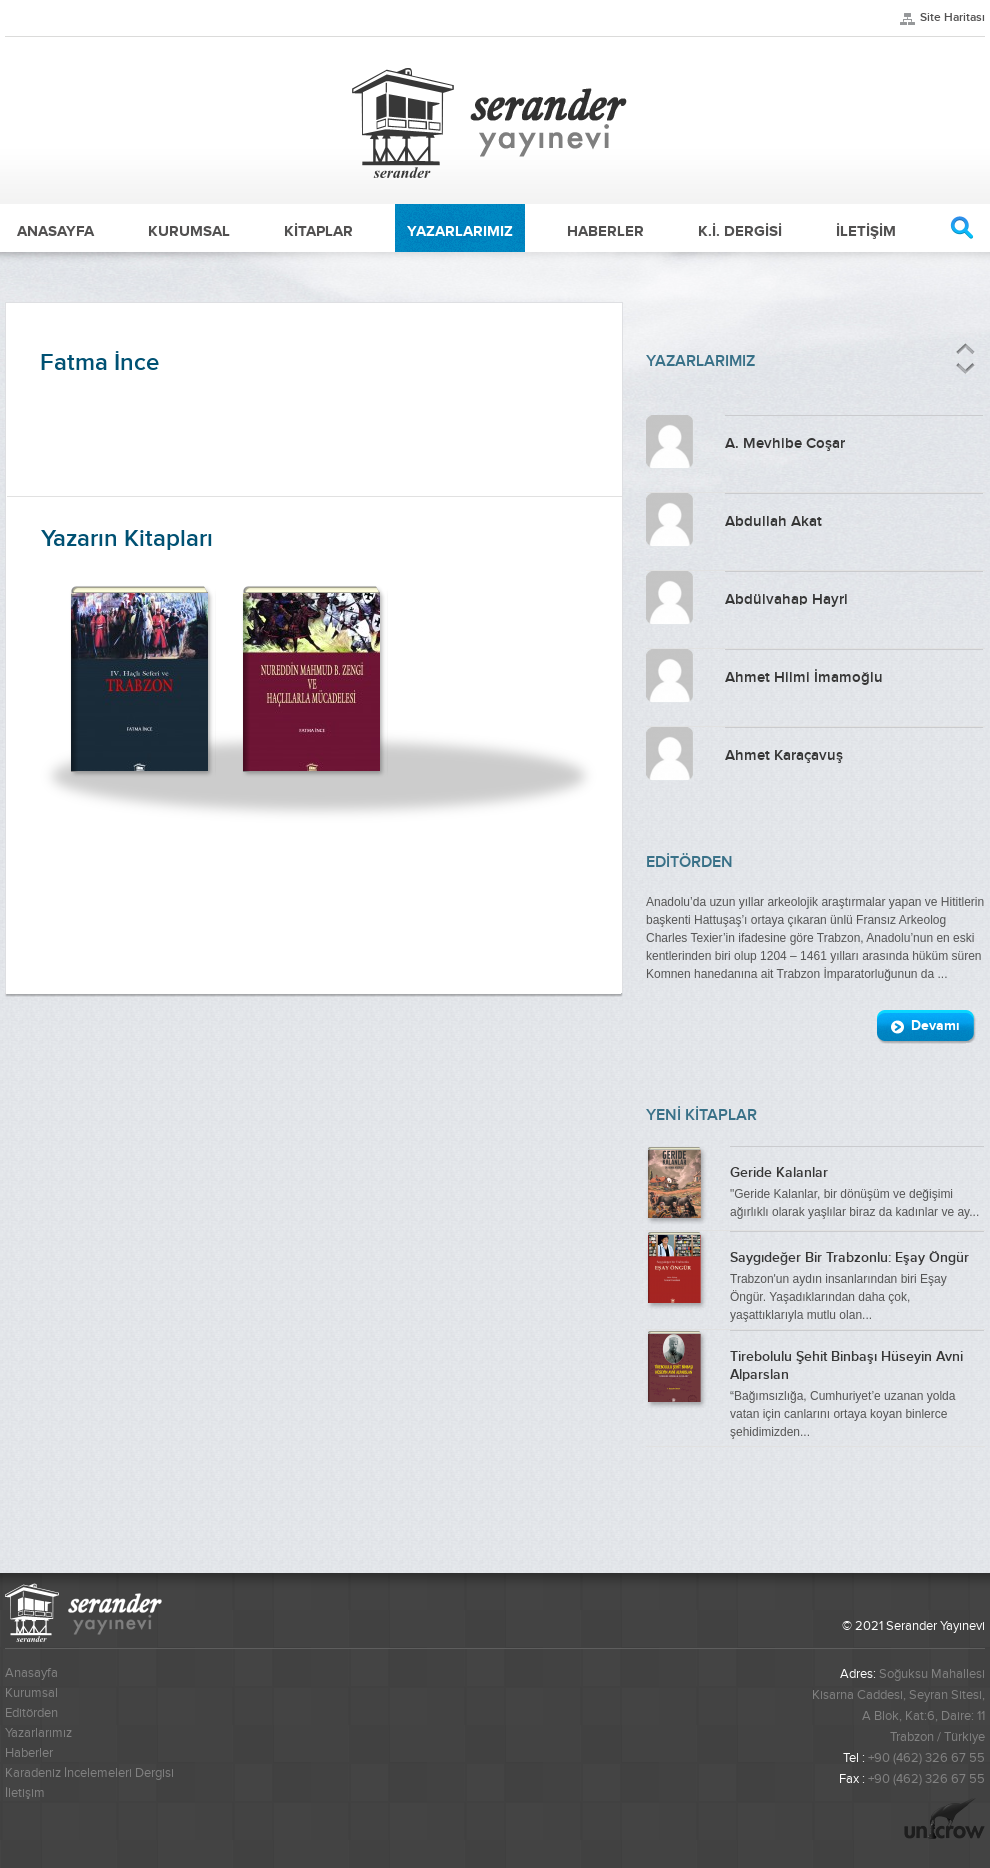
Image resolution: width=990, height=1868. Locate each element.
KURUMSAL (189, 231)
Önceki (965, 349)
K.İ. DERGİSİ (740, 231)
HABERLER (605, 231)
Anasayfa (31, 1673)
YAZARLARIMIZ (460, 231)
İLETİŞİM (866, 231)
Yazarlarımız (38, 1733)
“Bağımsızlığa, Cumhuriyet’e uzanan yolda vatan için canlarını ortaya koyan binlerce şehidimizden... (857, 1392)
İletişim (25, 1793)
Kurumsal (31, 1693)
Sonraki (964, 368)
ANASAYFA (55, 231)
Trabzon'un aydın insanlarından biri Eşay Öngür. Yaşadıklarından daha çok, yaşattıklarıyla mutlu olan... (857, 1284)
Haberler (29, 1753)
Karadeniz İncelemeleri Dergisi (89, 1773)
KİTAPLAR (318, 231)
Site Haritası (952, 17)
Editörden (31, 1713)
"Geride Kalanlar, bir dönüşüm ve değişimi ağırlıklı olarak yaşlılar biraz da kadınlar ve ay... (857, 1190)
